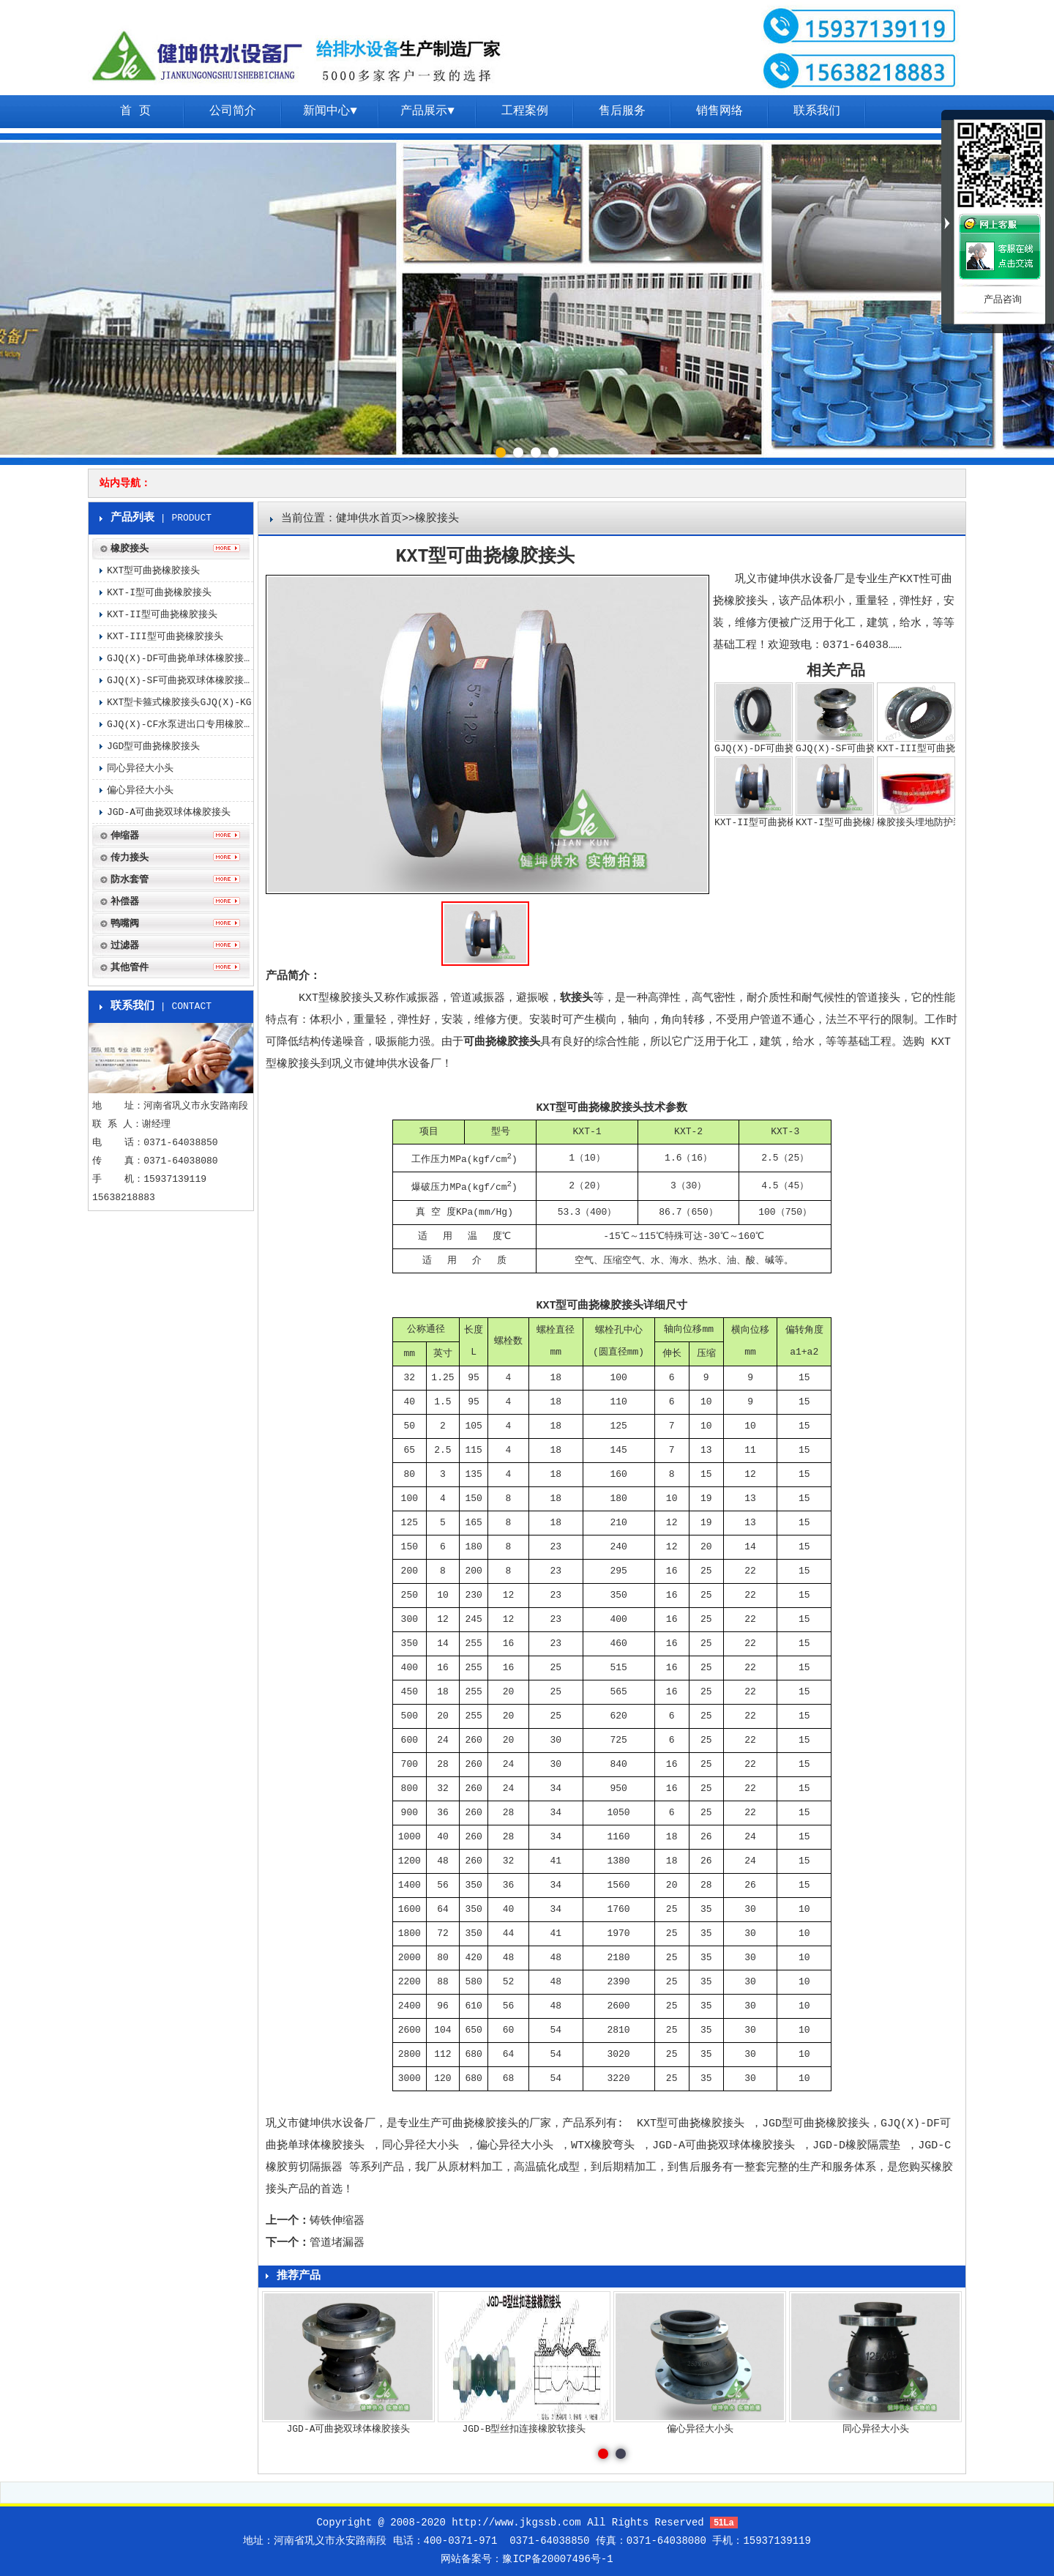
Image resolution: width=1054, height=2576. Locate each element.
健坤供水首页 (369, 519)
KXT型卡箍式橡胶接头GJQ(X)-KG (179, 702)
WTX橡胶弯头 (603, 2146)
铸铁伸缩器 (337, 2221)
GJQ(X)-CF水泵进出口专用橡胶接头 (180, 724)
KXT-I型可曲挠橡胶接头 (159, 592)
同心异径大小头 (420, 2146)
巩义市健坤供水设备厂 (320, 2124)
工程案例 (524, 111)
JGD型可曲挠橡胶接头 (816, 2124)
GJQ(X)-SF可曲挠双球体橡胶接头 (180, 680)
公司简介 (232, 111)
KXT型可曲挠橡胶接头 (690, 2124)
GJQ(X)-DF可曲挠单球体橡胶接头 (180, 658)
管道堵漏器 (337, 2243)
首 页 (135, 111)
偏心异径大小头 (514, 2146)
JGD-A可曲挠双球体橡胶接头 (723, 2146)
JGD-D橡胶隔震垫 (856, 2146)
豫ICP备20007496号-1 (557, 2559)
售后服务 (622, 111)
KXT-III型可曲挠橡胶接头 (165, 636)
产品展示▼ (427, 111)
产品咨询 (1003, 299)
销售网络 (719, 111)
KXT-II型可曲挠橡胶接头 (162, 614)
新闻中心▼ (330, 111)
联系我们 (816, 111)
